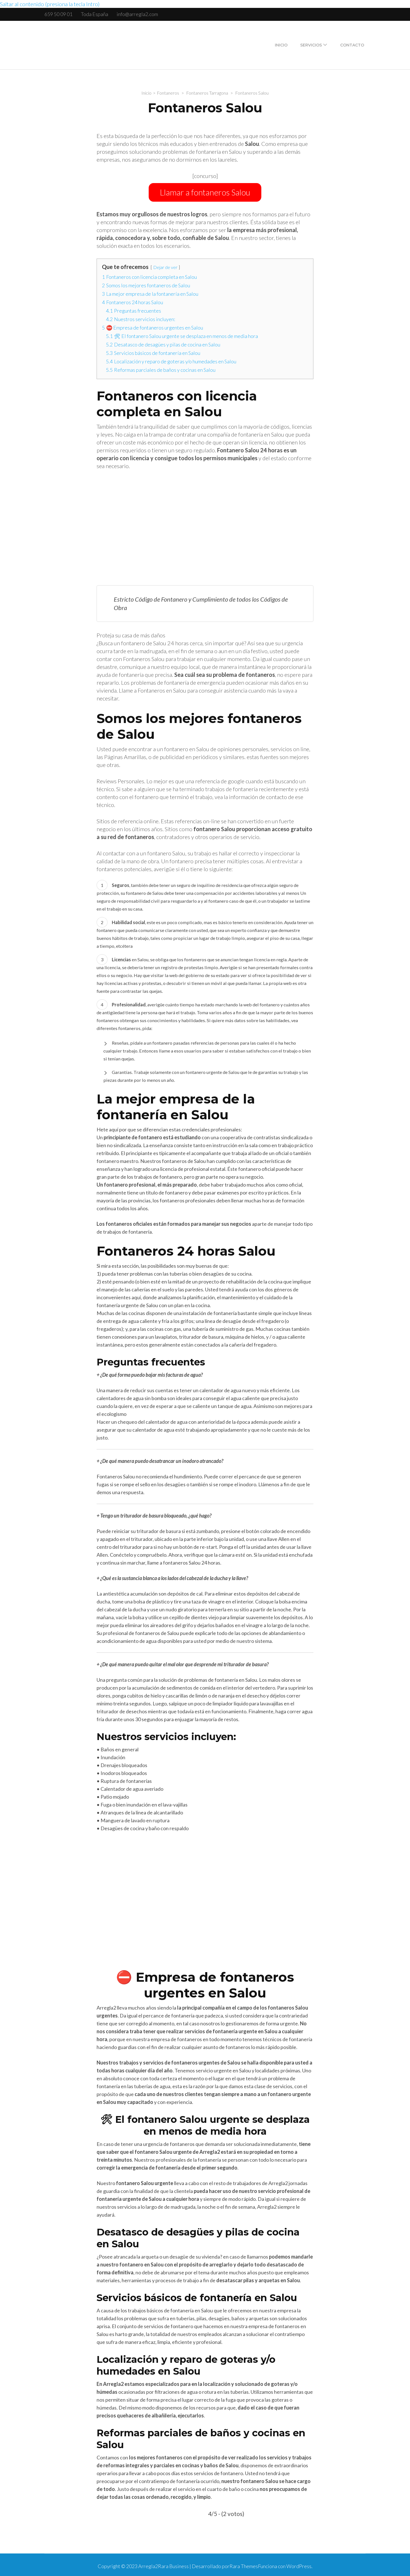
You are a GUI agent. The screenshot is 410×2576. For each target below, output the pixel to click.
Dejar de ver (165, 265)
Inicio (281, 45)
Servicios (311, 45)
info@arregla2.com (137, 14)
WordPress (298, 2564)
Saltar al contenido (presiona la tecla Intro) (50, 4)
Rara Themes (243, 2564)
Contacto (352, 45)
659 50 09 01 (58, 14)
